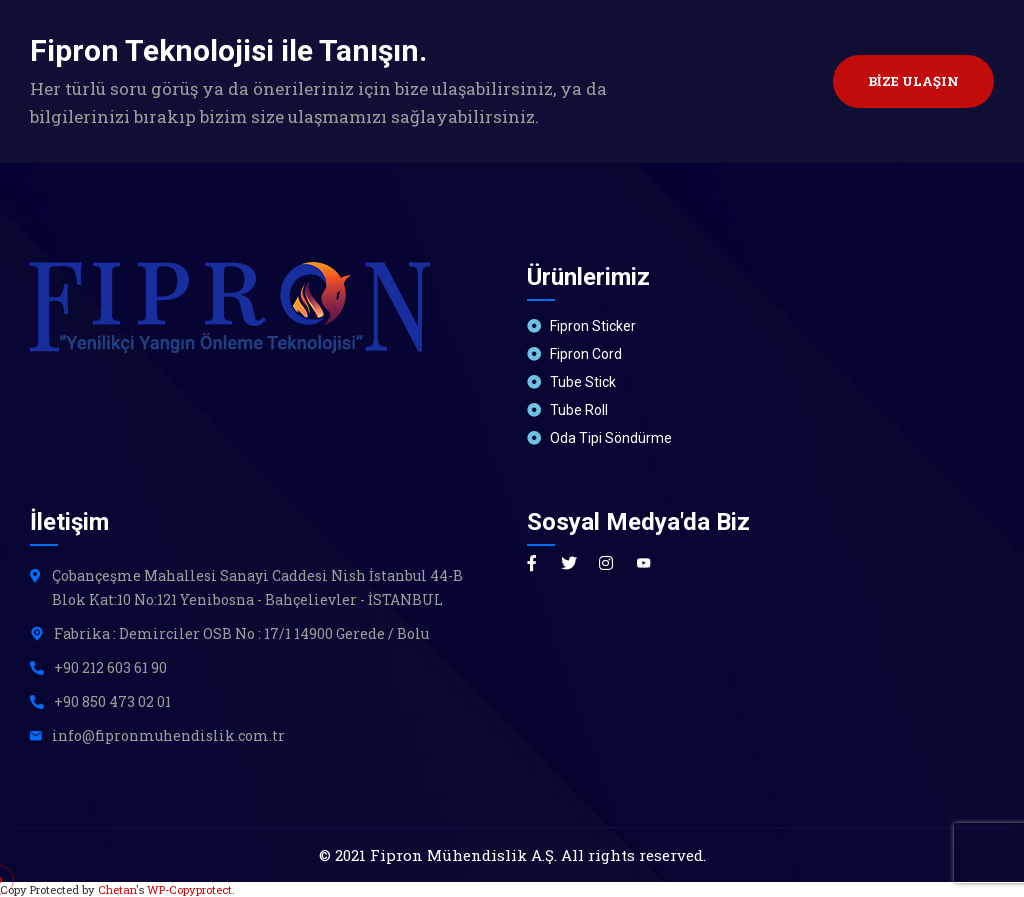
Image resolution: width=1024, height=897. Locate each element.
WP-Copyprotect (189, 889)
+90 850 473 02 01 (112, 701)
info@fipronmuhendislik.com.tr (168, 735)
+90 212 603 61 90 (110, 667)
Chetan (117, 889)
